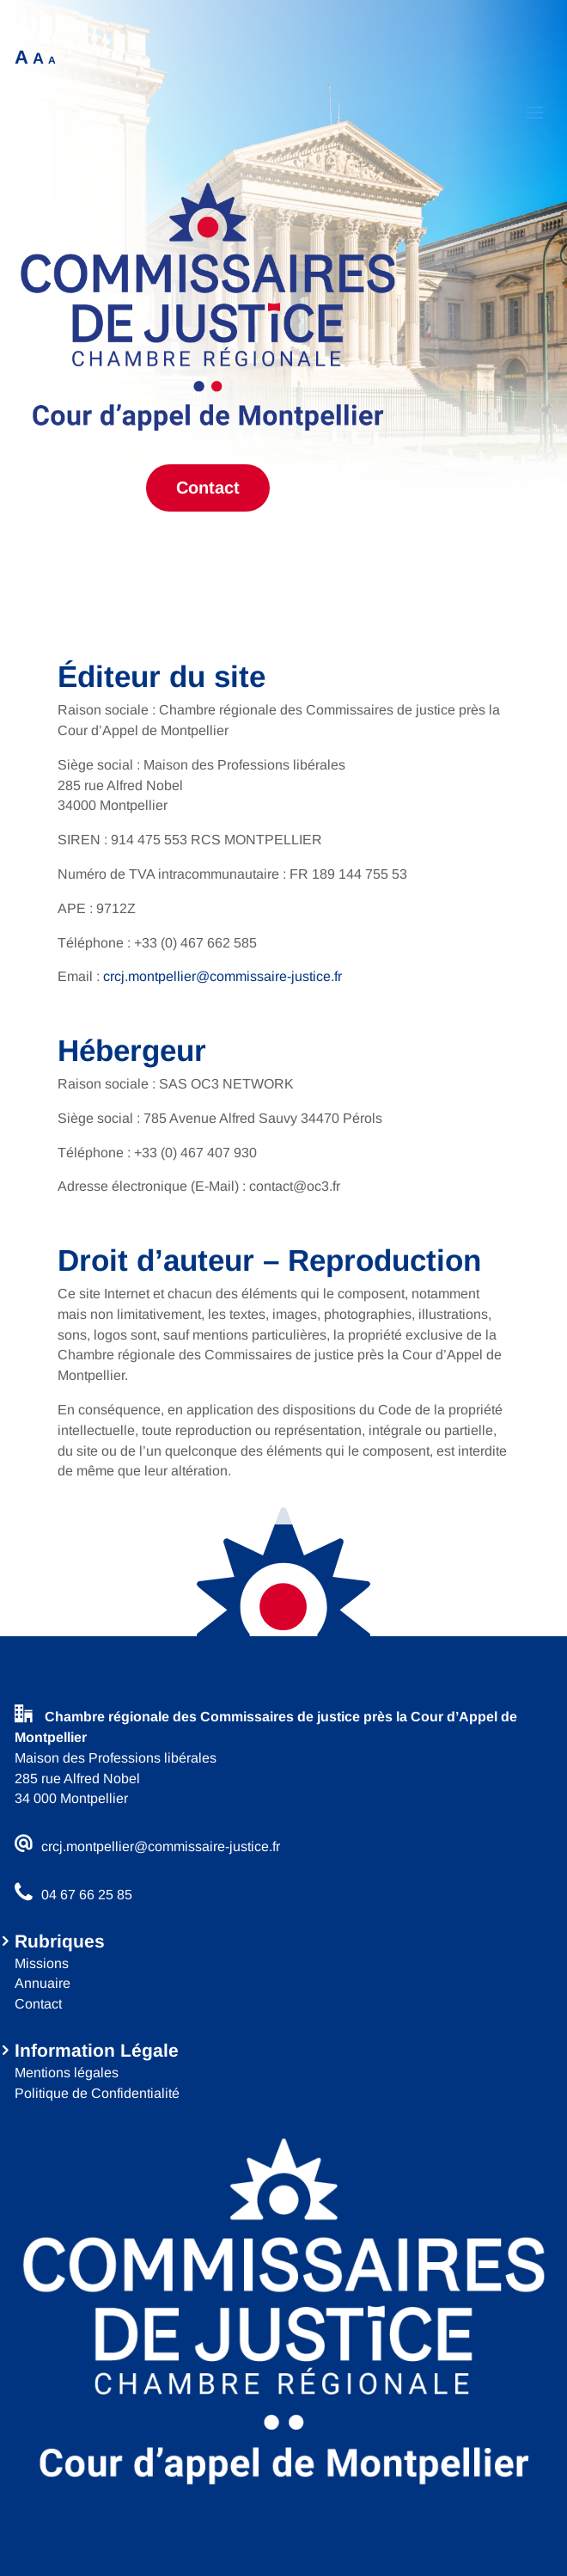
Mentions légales (67, 2072)
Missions (42, 1963)
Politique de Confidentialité (97, 2093)
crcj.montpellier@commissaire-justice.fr (222, 976)
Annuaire (42, 1983)
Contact (208, 487)
